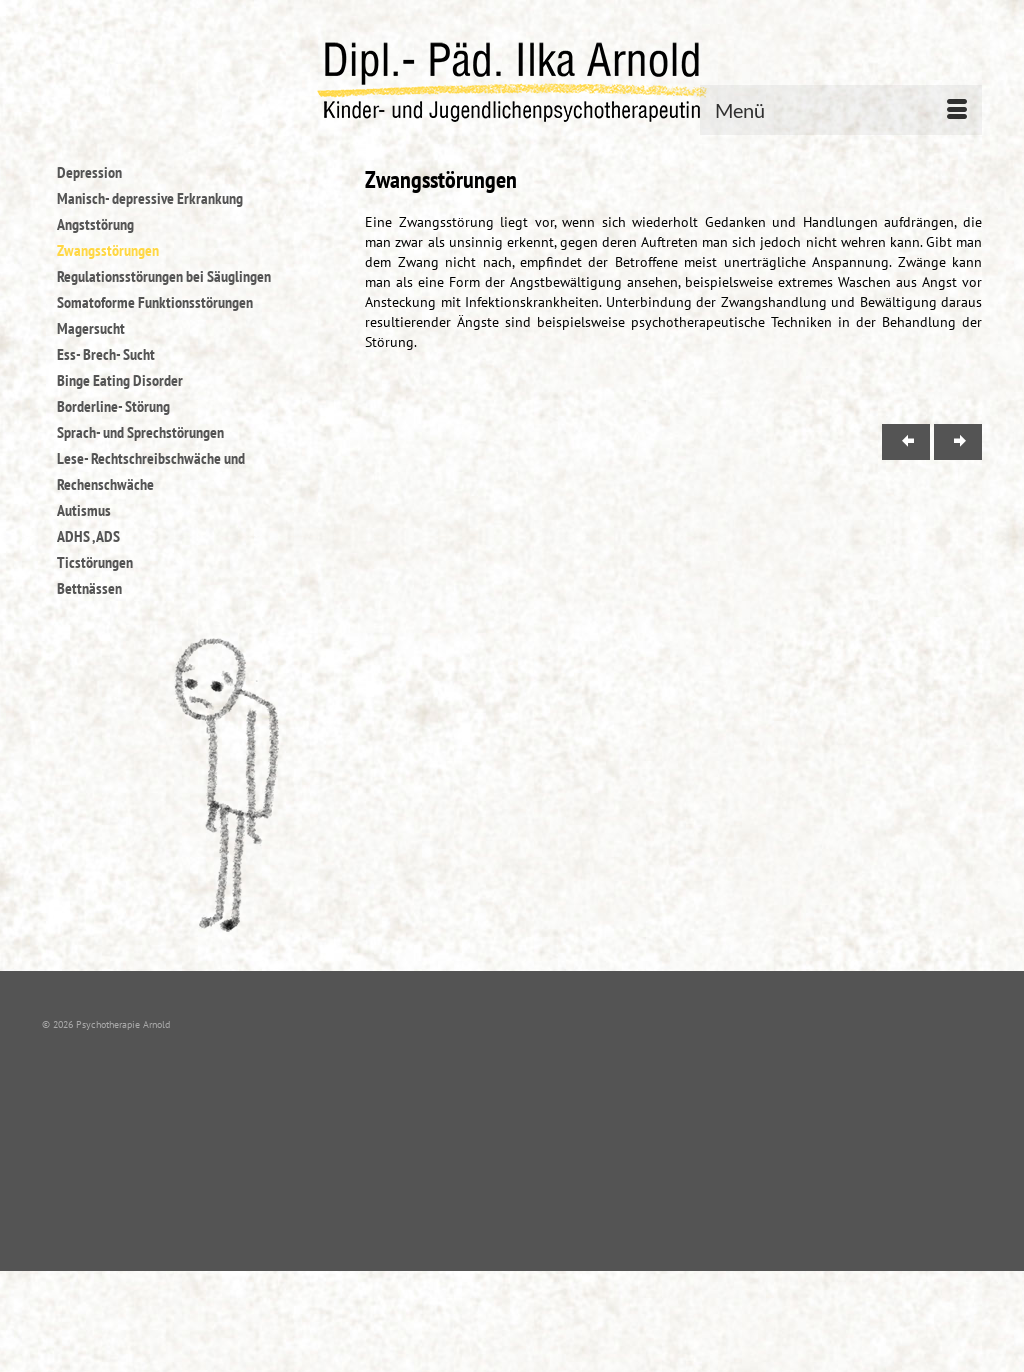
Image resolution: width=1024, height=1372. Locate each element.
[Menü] (841, 110)
